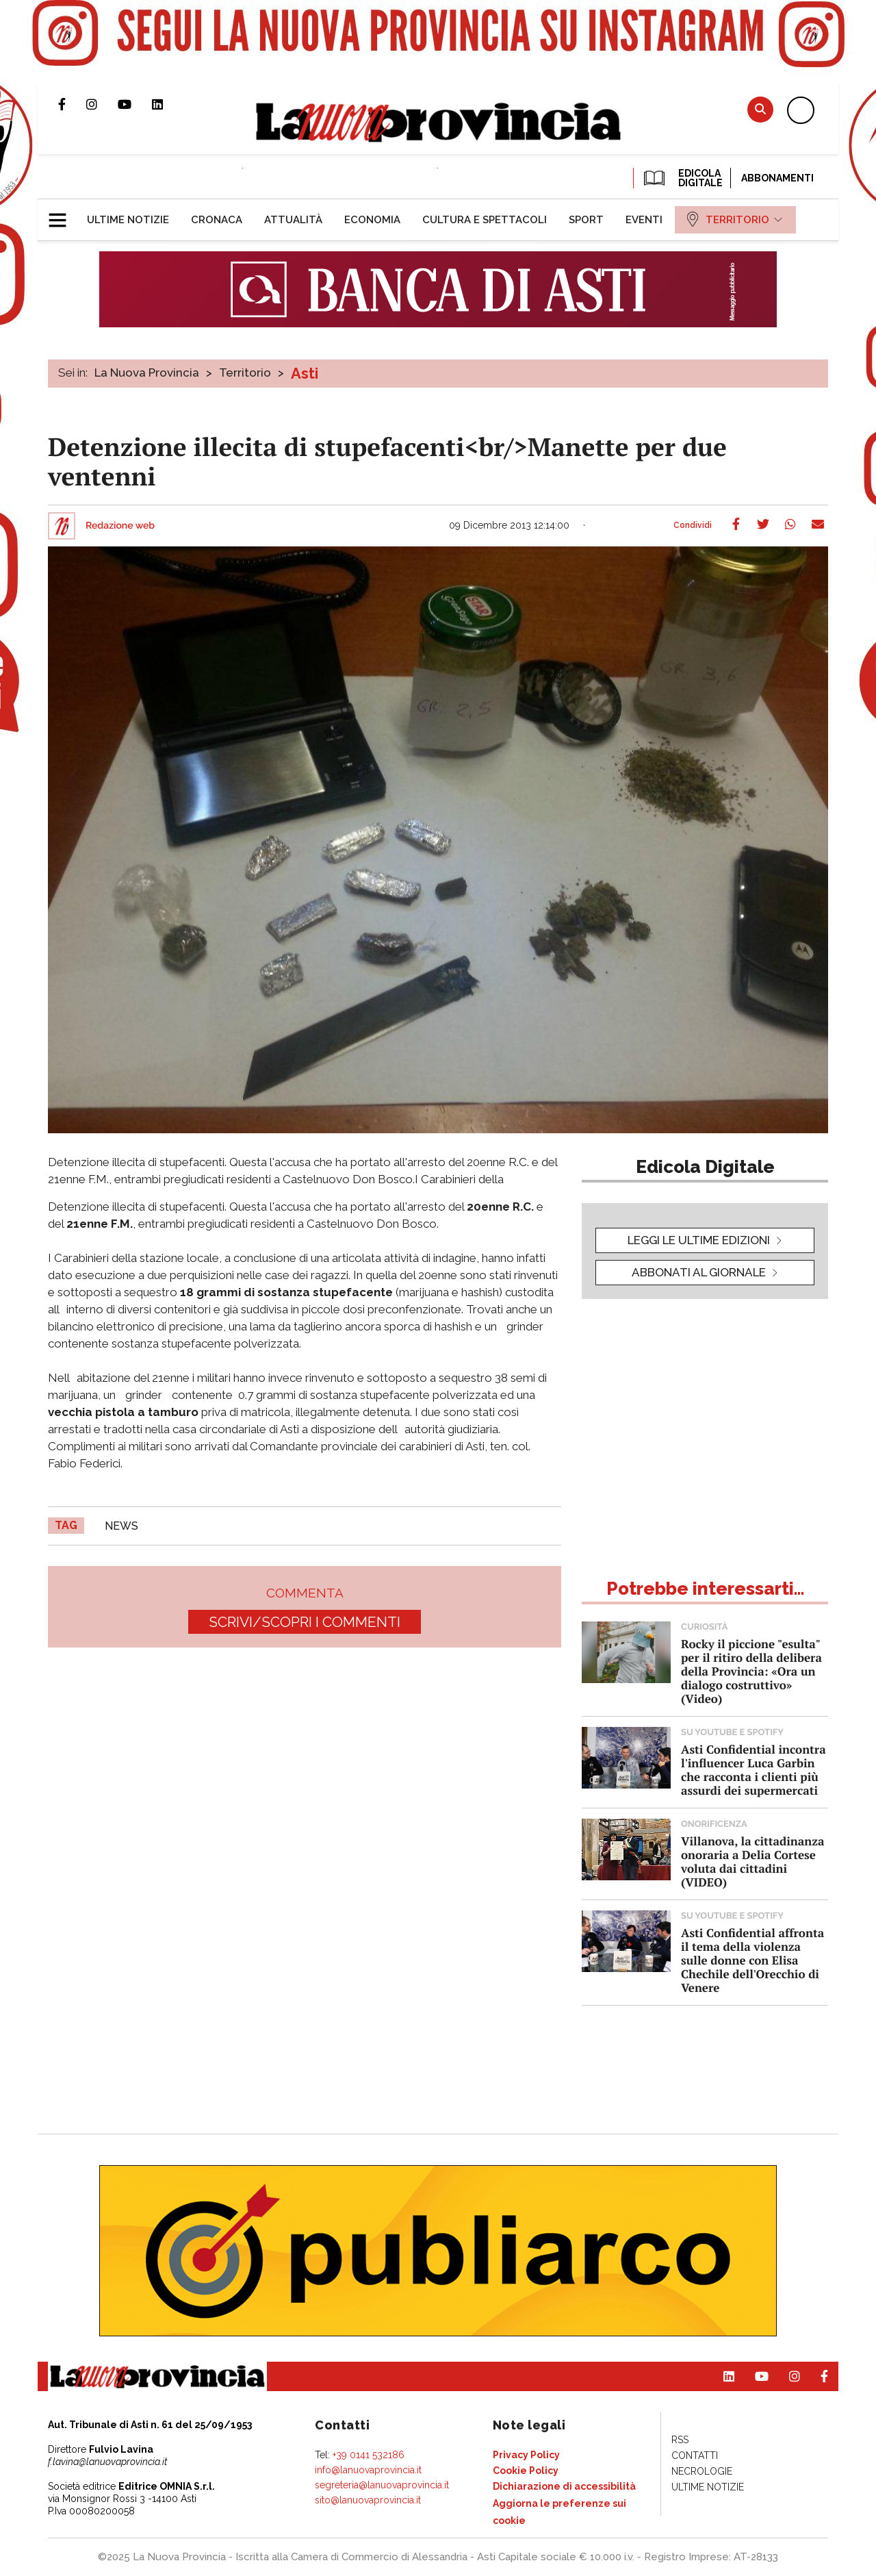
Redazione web (120, 525)
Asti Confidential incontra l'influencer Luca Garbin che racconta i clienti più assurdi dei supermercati (753, 1769)
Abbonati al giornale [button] (699, 1272)
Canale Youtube (135, 104)
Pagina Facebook (72, 104)
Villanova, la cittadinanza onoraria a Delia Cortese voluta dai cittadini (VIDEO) (752, 1861)
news (121, 1525)
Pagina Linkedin (167, 104)
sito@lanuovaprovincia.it (368, 2500)
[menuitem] (128, 219)
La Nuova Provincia (146, 372)
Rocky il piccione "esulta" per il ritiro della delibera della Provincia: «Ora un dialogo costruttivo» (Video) (751, 1671)
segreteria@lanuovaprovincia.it (382, 2484)
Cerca (760, 109)
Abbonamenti (777, 178)
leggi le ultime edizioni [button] (699, 1240)
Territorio (245, 372)
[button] (62, 214)
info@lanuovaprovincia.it (368, 2469)
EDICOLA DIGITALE (682, 178)
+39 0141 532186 (368, 2454)
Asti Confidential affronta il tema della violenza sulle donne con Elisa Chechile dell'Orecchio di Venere (752, 1960)
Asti (304, 373)
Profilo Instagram (102, 104)
